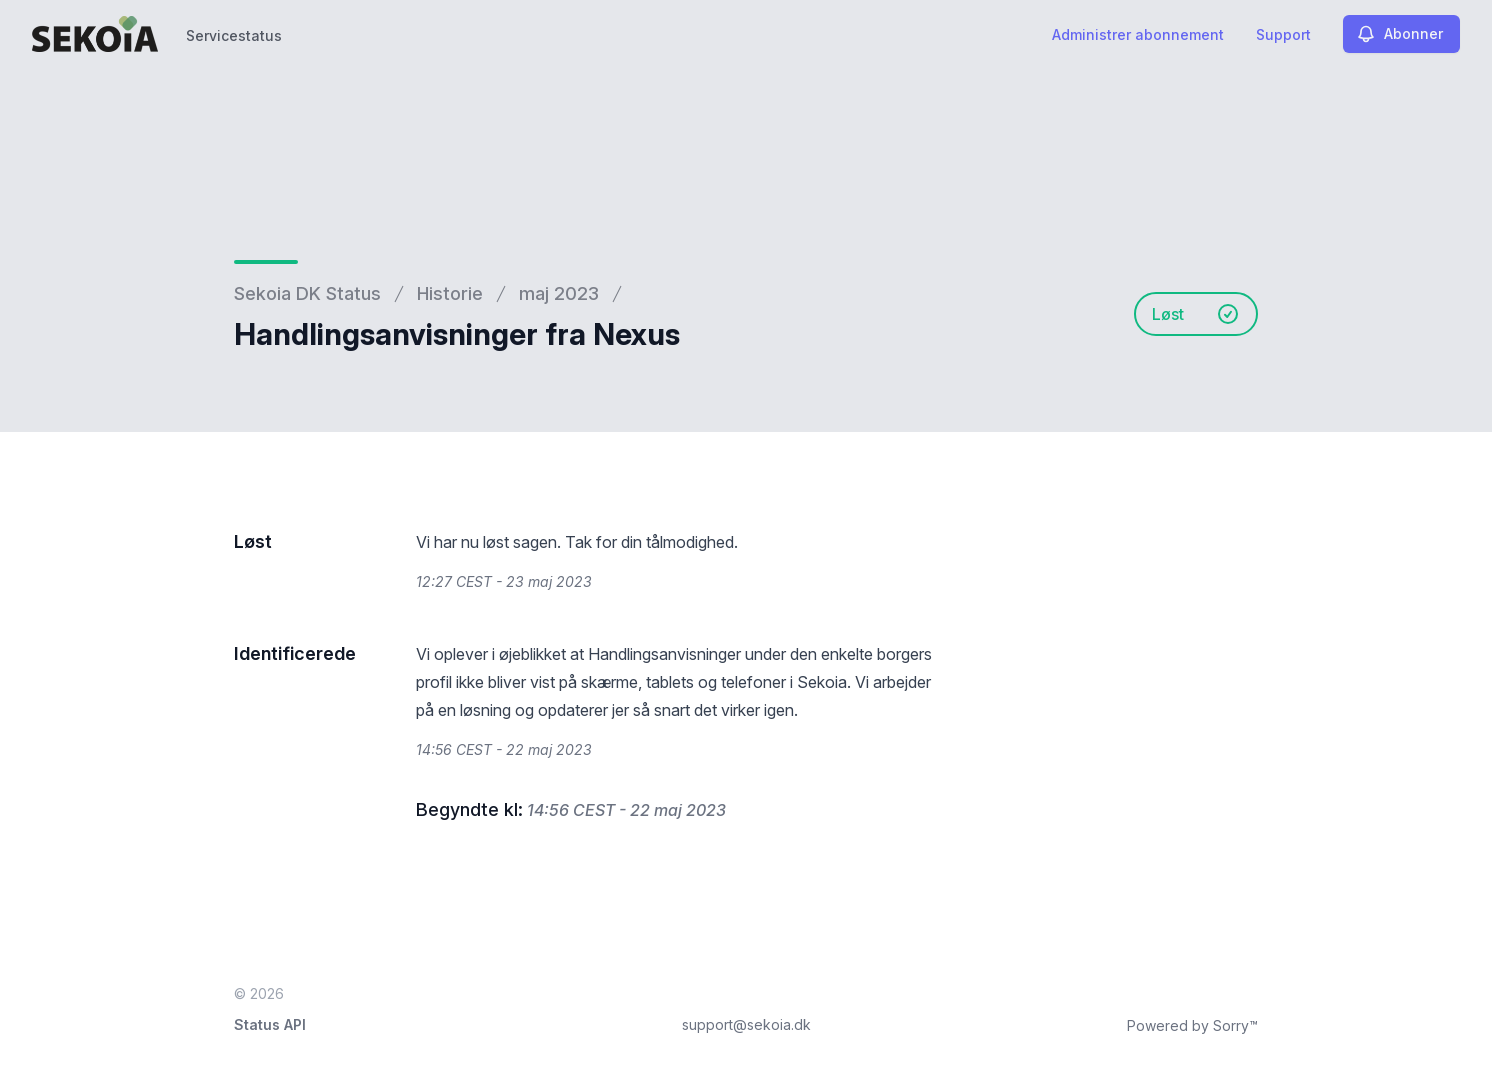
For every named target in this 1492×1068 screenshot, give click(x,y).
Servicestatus (234, 35)
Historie (450, 293)
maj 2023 (559, 293)
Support (1283, 34)
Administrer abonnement (1138, 34)
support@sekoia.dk (746, 1024)
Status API (270, 1024)
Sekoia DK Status (307, 293)
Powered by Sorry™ (1192, 1025)
